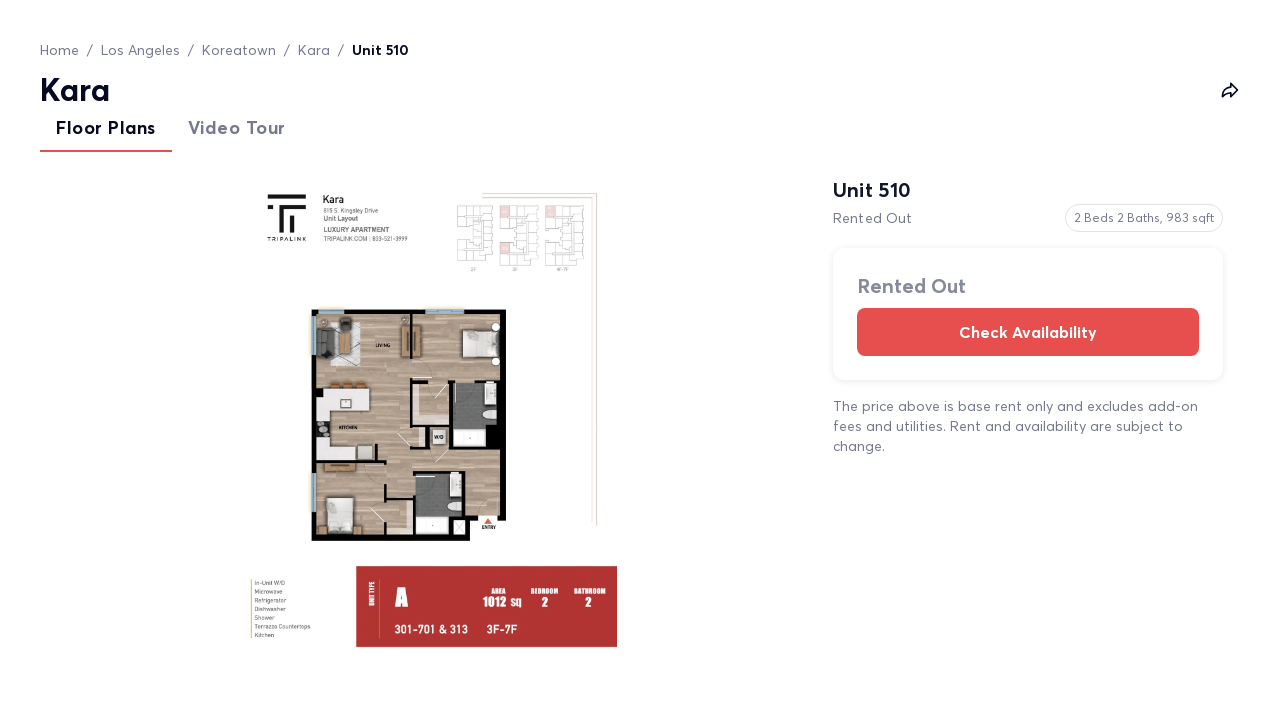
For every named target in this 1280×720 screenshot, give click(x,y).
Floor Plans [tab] (106, 127)
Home (59, 50)
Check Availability (1028, 332)
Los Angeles (140, 50)
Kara (314, 50)
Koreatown (239, 50)
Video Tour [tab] (237, 127)
